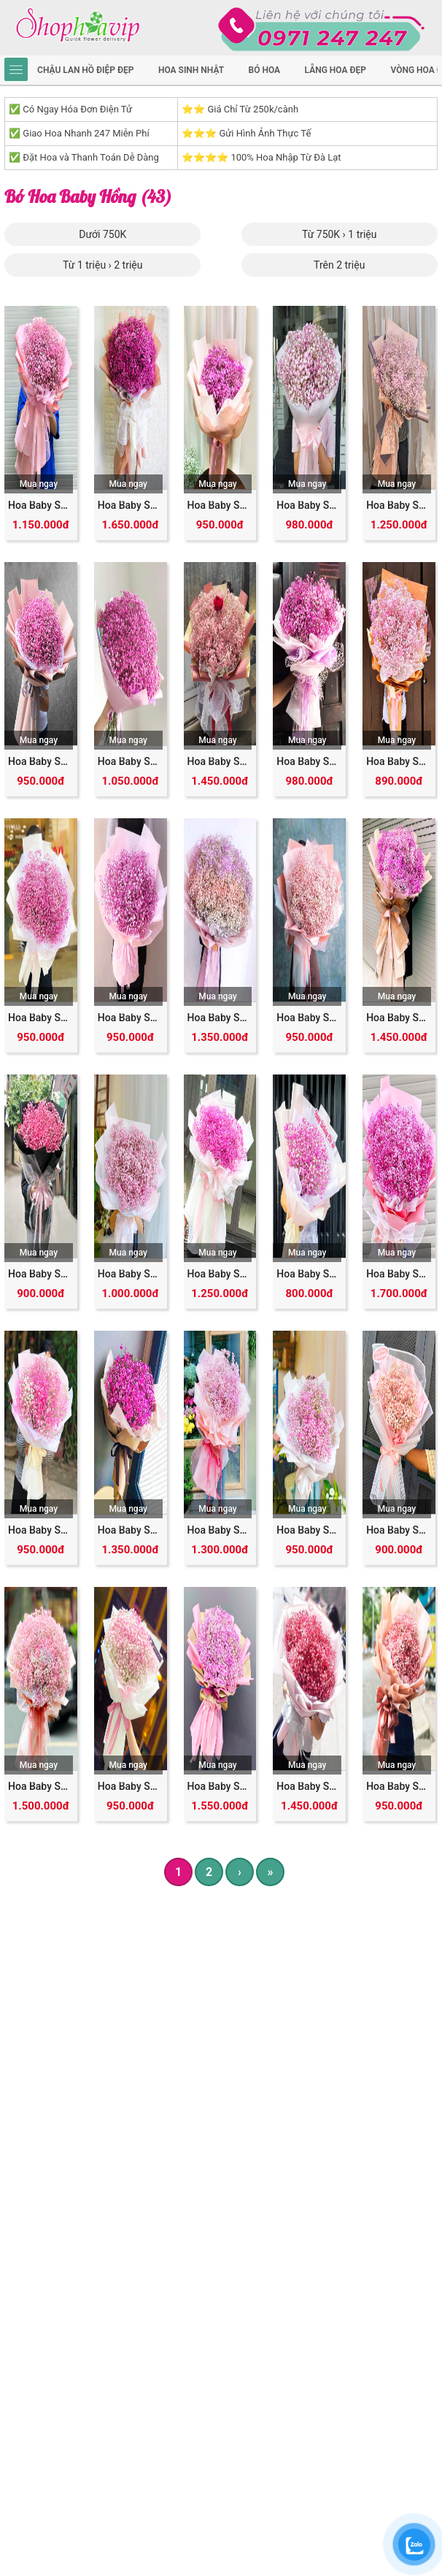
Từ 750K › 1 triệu (339, 234)
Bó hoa (265, 70)
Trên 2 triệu (339, 265)
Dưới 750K (102, 234)
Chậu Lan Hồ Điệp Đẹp (85, 70)
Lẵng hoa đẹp (335, 70)
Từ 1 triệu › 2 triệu (102, 265)
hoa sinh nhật (191, 70)
